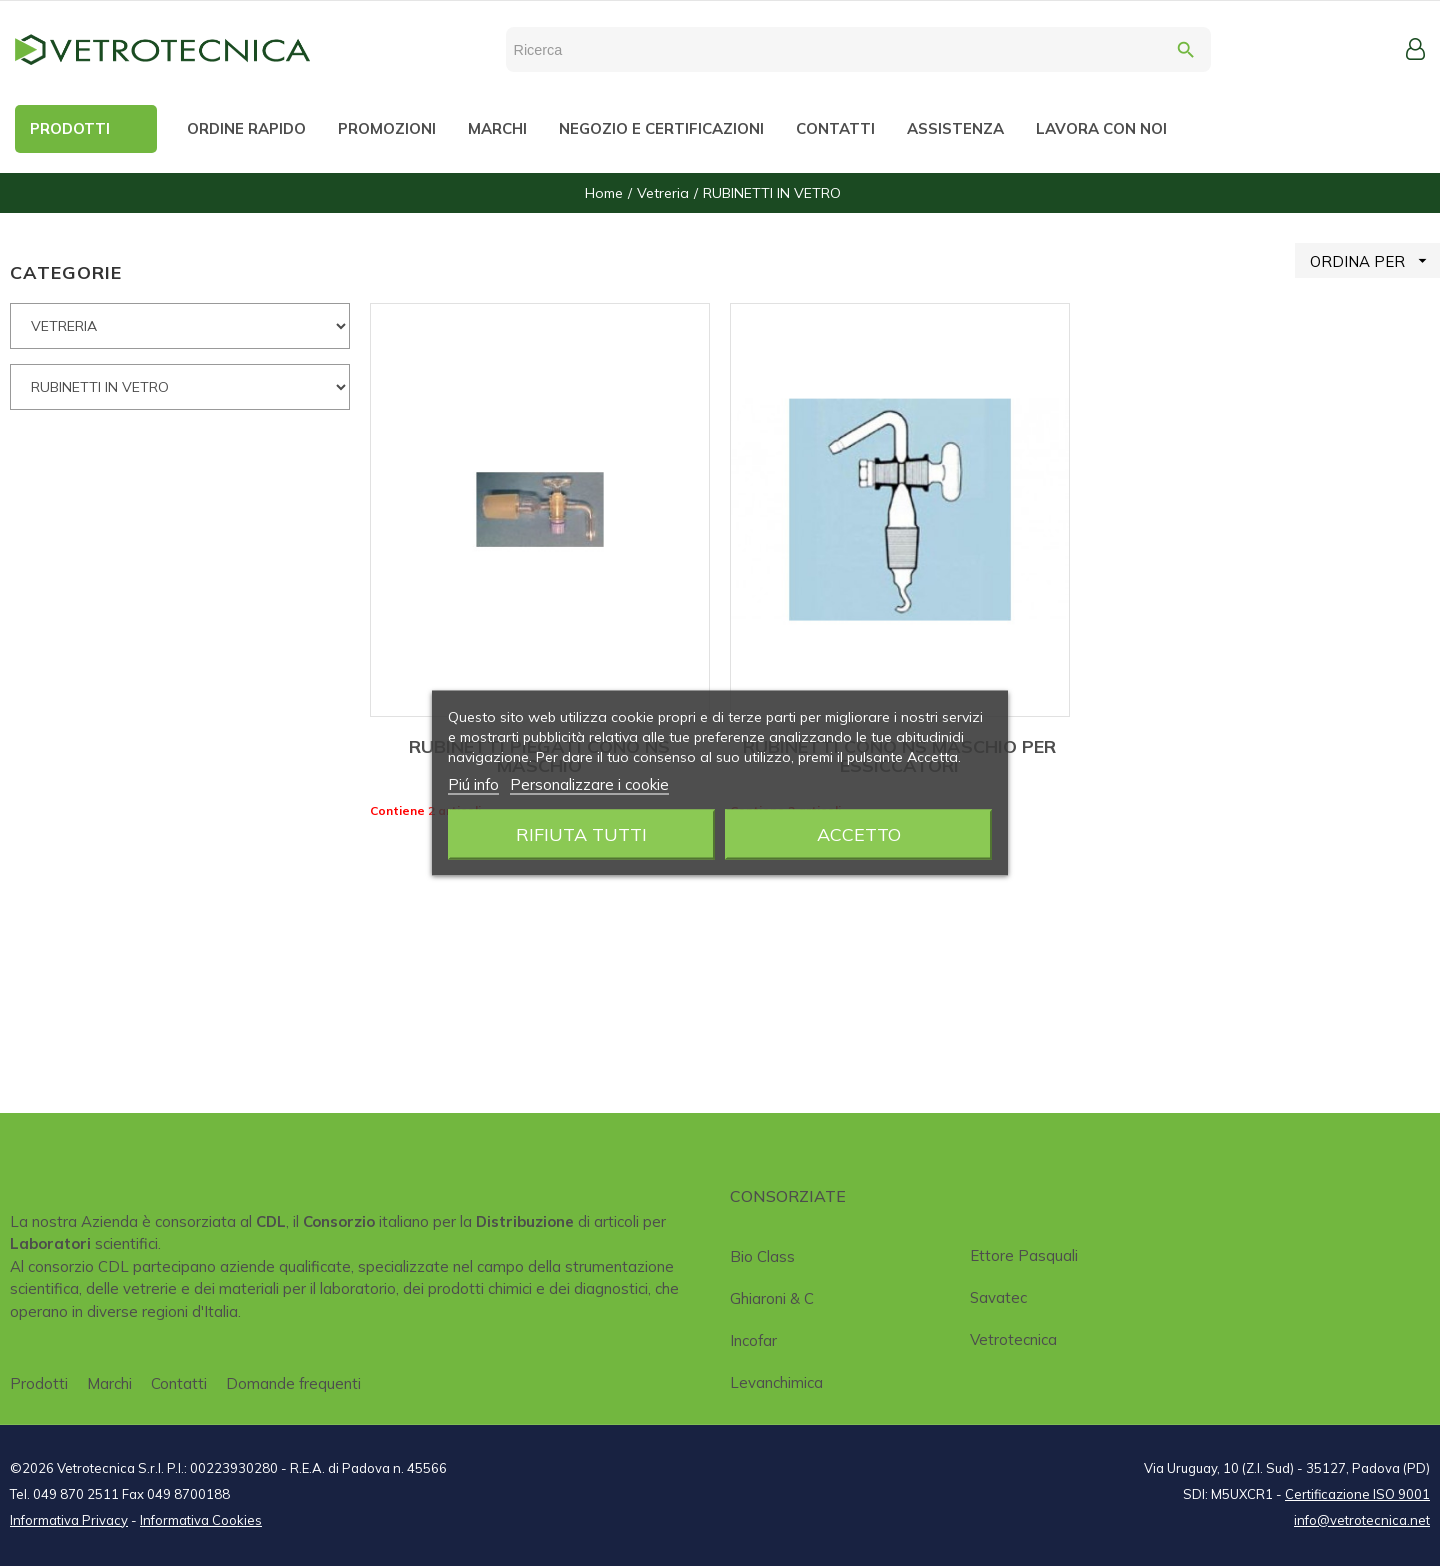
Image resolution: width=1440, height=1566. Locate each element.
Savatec (998, 1297)
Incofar (753, 1340)
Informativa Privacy (69, 1520)
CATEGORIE (66, 272)
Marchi (109, 1383)
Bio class (762, 1256)
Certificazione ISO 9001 (1357, 1494)
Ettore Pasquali (1024, 1255)
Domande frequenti (293, 1383)
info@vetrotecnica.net (1362, 1520)
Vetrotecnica (1013, 1339)
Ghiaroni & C (772, 1298)
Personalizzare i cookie (589, 784)
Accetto (859, 834)
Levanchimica (776, 1382)
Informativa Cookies (201, 1520)
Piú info (473, 784)
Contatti (179, 1383)
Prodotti (39, 1383)
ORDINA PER (1375, 260)
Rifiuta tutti (581, 834)
